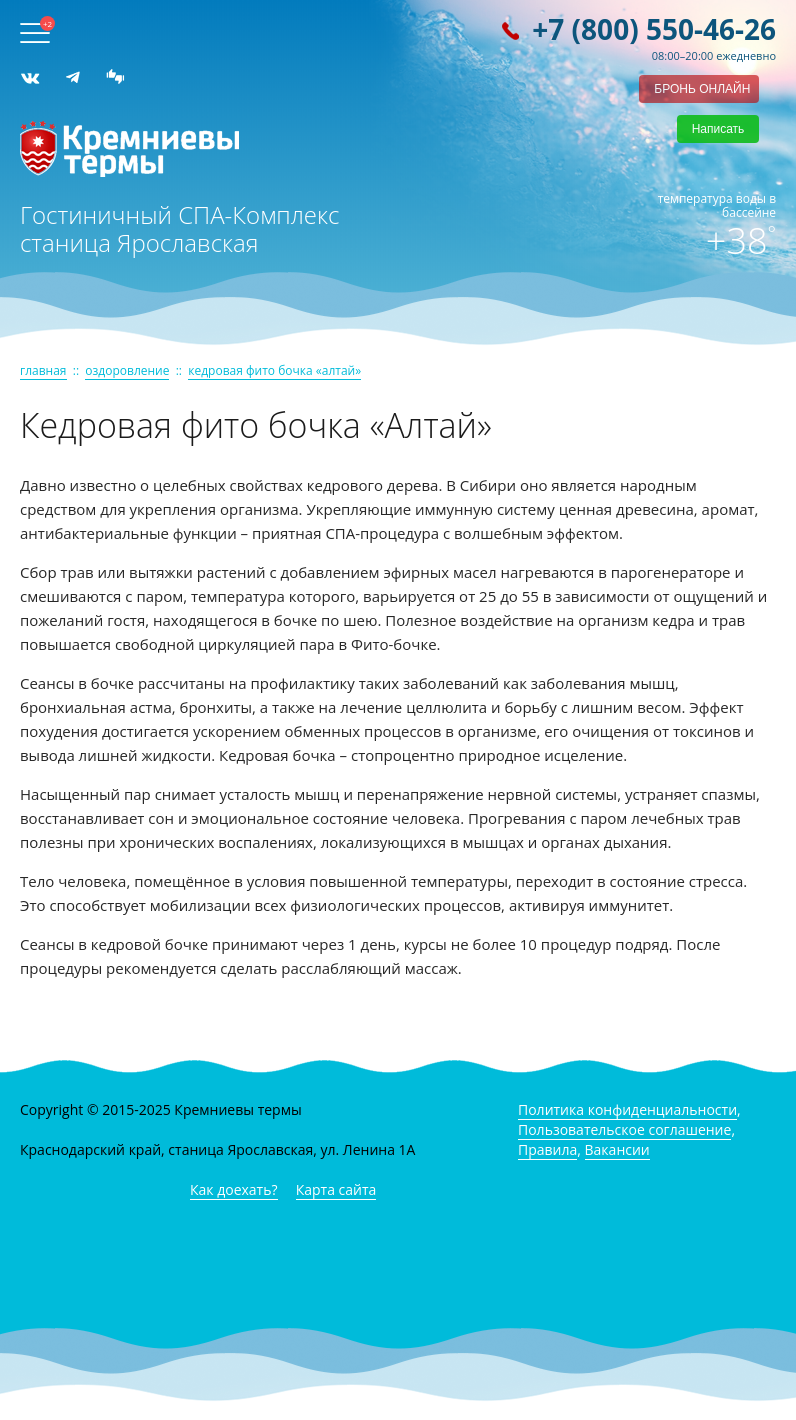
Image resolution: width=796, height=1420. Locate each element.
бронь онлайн (702, 89)
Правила (547, 1149)
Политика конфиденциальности (627, 1109)
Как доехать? (234, 1189)
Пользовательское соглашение (624, 1129)
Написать (718, 129)
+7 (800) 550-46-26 (654, 29)
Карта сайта (336, 1189)
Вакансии (617, 1149)
